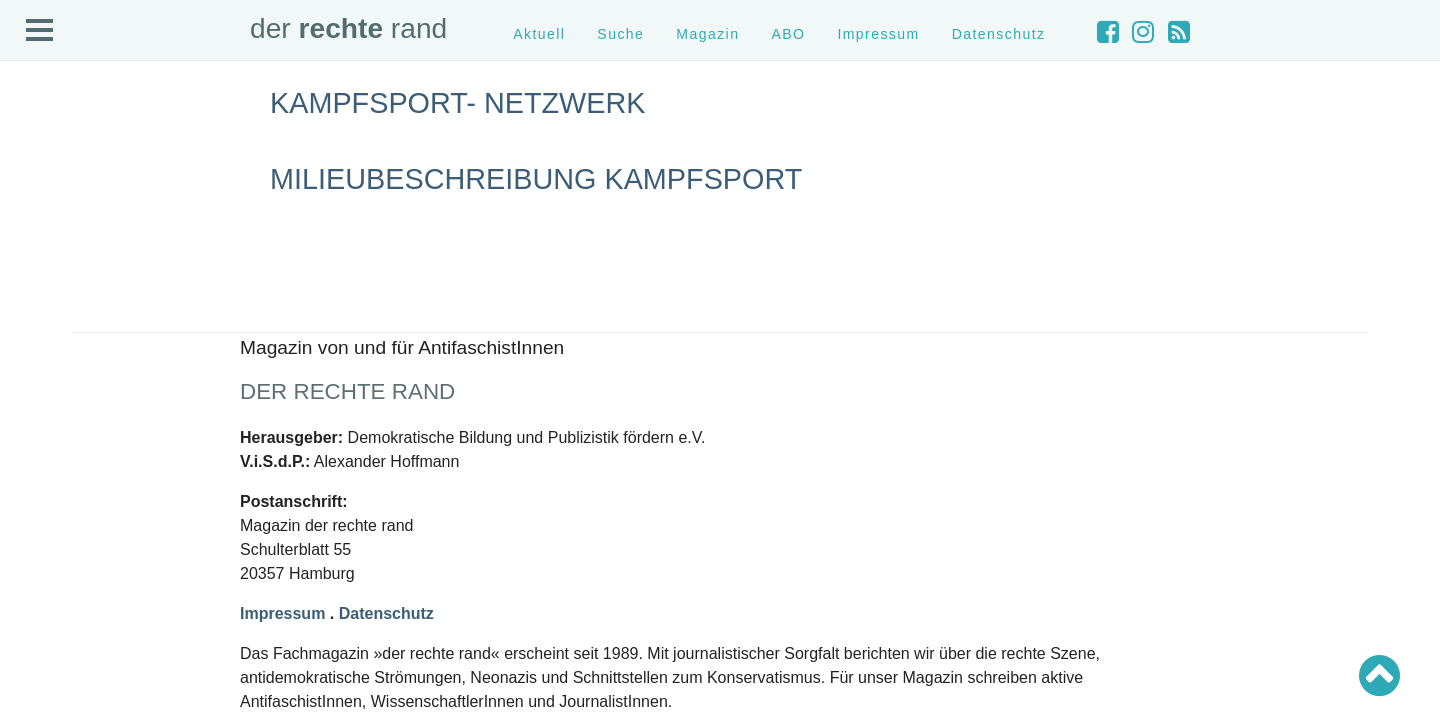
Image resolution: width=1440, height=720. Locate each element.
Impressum (878, 34)
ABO (788, 34)
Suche (620, 34)
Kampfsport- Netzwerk (457, 103)
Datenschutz (999, 34)
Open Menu (40, 31)
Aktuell (539, 34)
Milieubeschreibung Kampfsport (536, 179)
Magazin (707, 34)
